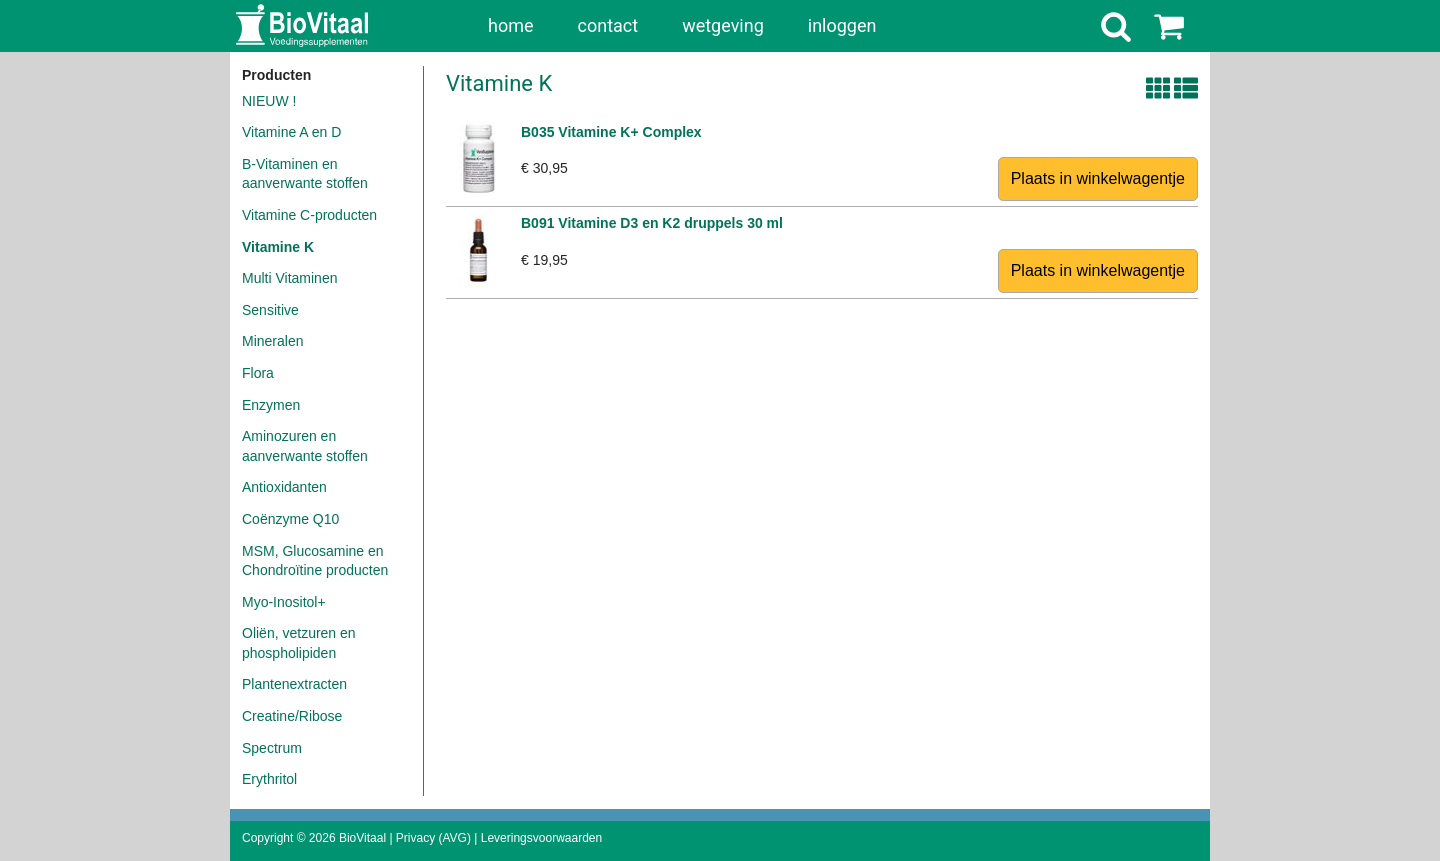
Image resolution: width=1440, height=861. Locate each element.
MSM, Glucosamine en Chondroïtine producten (315, 561)
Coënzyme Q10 (290, 519)
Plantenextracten (294, 684)
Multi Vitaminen (289, 278)
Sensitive (270, 310)
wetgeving (723, 25)
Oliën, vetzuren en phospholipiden (299, 643)
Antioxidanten (284, 487)
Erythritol (269, 779)
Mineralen (272, 341)
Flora (258, 373)
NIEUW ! (269, 101)
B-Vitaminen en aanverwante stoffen (305, 174)
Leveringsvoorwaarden (541, 838)
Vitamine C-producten (309, 215)
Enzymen (271, 405)
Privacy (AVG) (433, 838)
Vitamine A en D (291, 132)
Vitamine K (278, 247)
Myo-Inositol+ (284, 602)
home (511, 25)
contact (608, 25)
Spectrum (272, 748)
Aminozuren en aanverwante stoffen (305, 446)
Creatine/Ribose (292, 716)
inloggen (842, 25)
